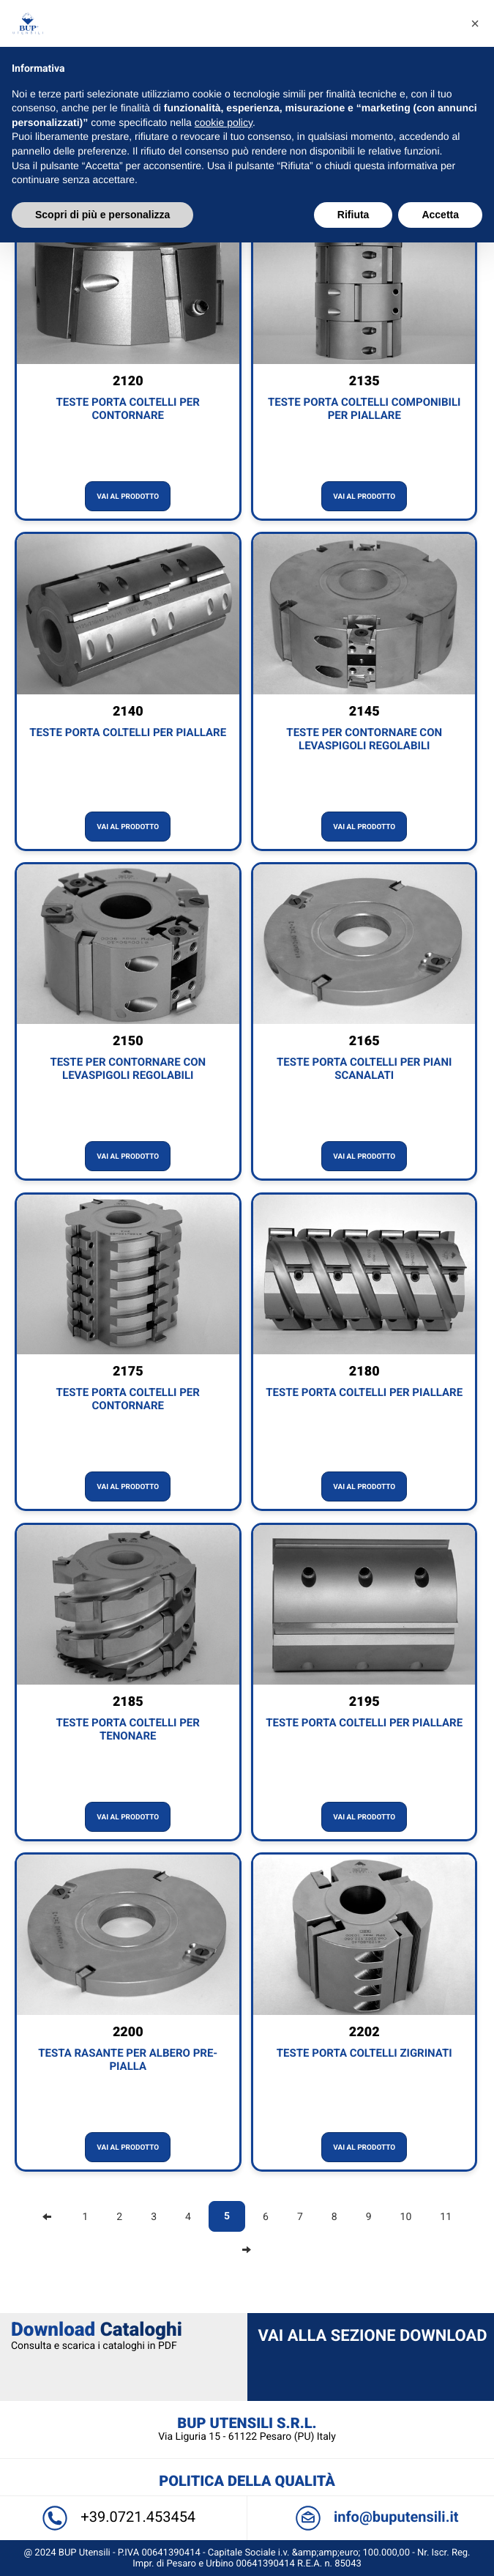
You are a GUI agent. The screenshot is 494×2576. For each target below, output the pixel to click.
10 (406, 2217)
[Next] (246, 2250)
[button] (475, 23)
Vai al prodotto (128, 497)
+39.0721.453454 (120, 2516)
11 (446, 2217)
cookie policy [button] (223, 122)
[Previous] (46, 2217)
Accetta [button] (440, 214)
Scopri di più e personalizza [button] (102, 214)
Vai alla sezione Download (372, 2336)
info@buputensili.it (373, 2516)
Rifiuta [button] (353, 214)
